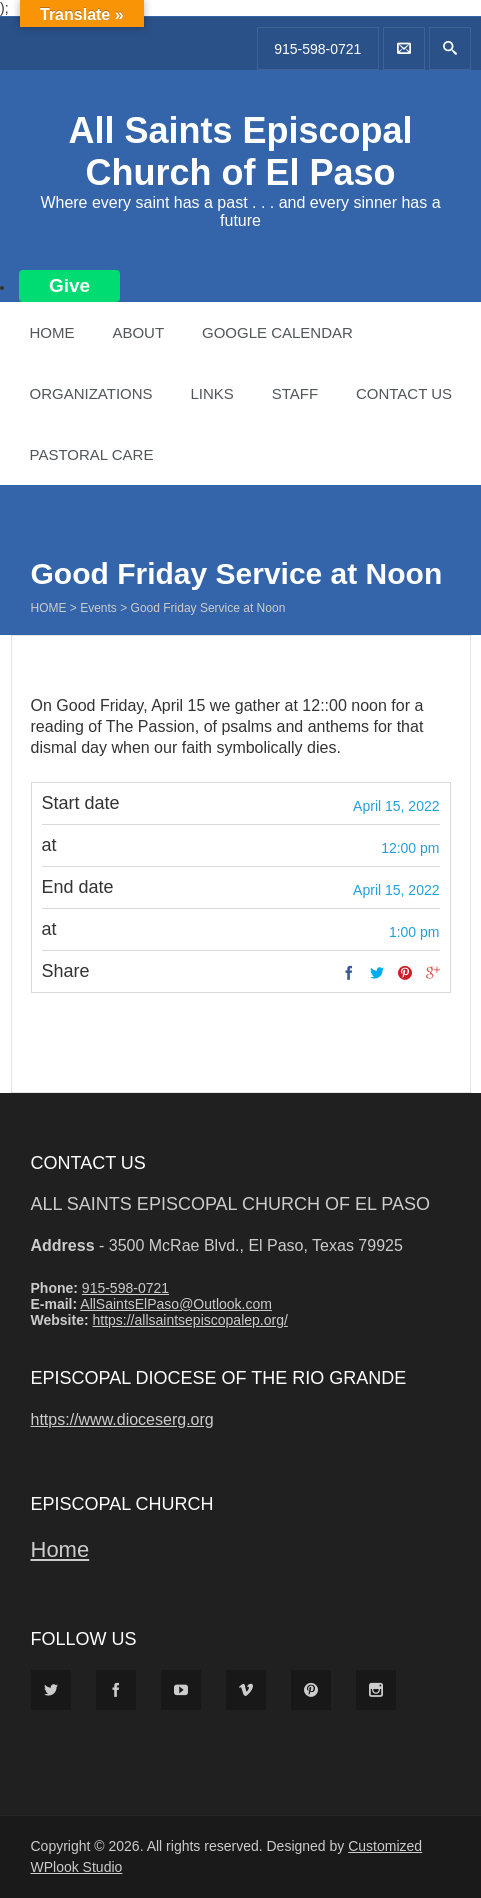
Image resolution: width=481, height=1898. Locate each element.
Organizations (91, 393)
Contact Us (404, 393)
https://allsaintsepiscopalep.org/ (189, 1320)
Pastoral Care (92, 454)
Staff (295, 393)
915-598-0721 (317, 49)
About (138, 332)
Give (69, 285)
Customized (385, 1846)
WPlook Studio (77, 1867)
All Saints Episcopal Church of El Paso (240, 151)
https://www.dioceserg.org (122, 1419)
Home (52, 332)
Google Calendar (277, 332)
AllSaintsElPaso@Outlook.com (176, 1304)
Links (211, 393)
